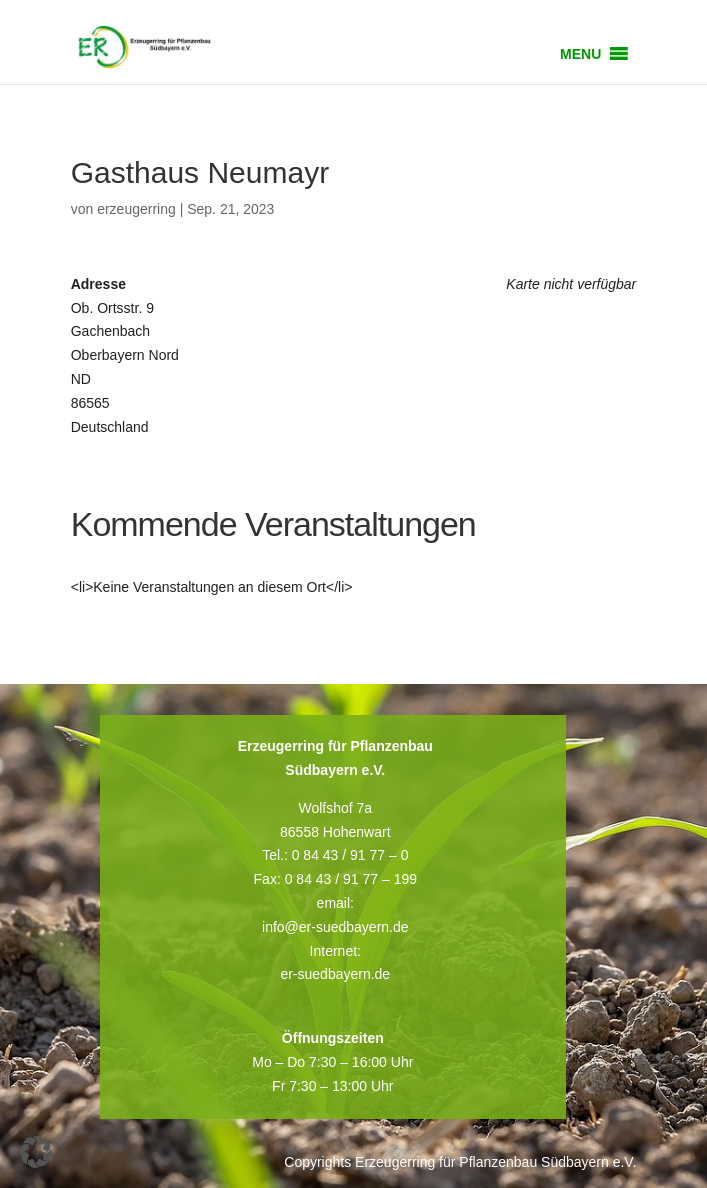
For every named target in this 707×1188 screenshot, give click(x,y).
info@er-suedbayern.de (335, 927)
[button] (580, 54)
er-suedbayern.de (335, 974)
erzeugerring (136, 209)
